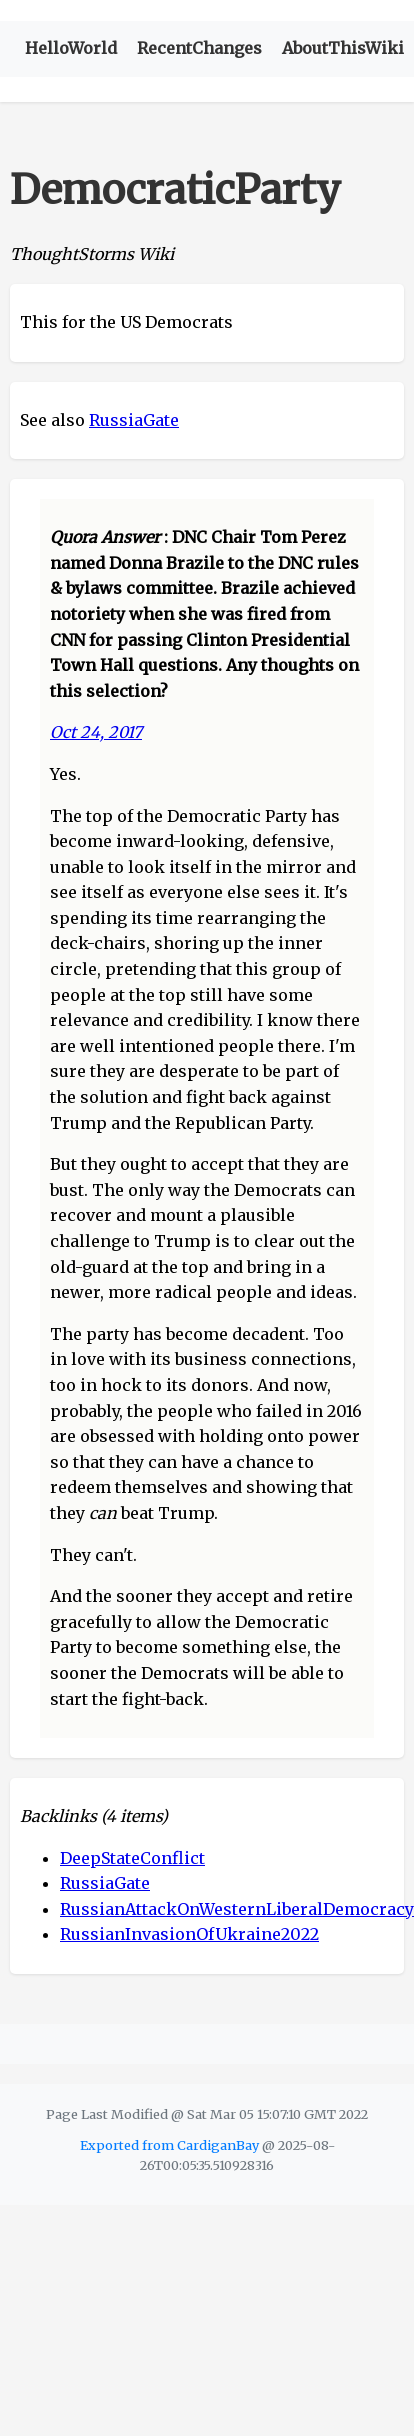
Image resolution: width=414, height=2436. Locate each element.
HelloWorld (71, 48)
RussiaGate (134, 420)
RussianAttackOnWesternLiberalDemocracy (237, 1909)
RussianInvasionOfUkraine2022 (189, 1934)
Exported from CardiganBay (169, 2145)
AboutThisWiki (343, 48)
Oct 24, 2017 (96, 732)
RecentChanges (199, 48)
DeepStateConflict (132, 1858)
